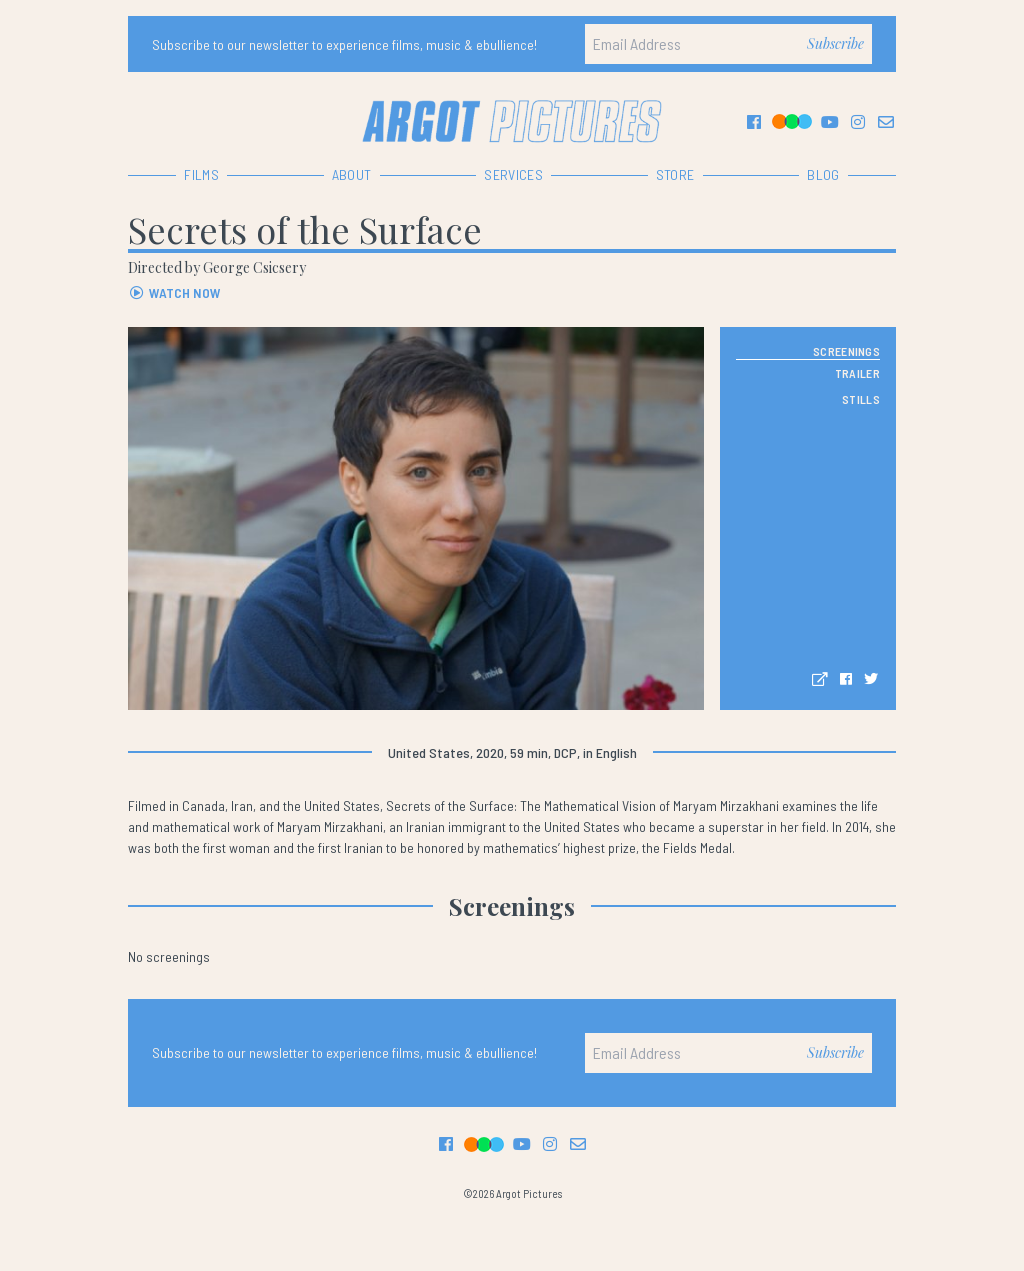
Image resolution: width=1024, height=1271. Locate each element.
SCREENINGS (846, 351)
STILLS (861, 399)
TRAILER (857, 373)
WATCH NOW (174, 292)
